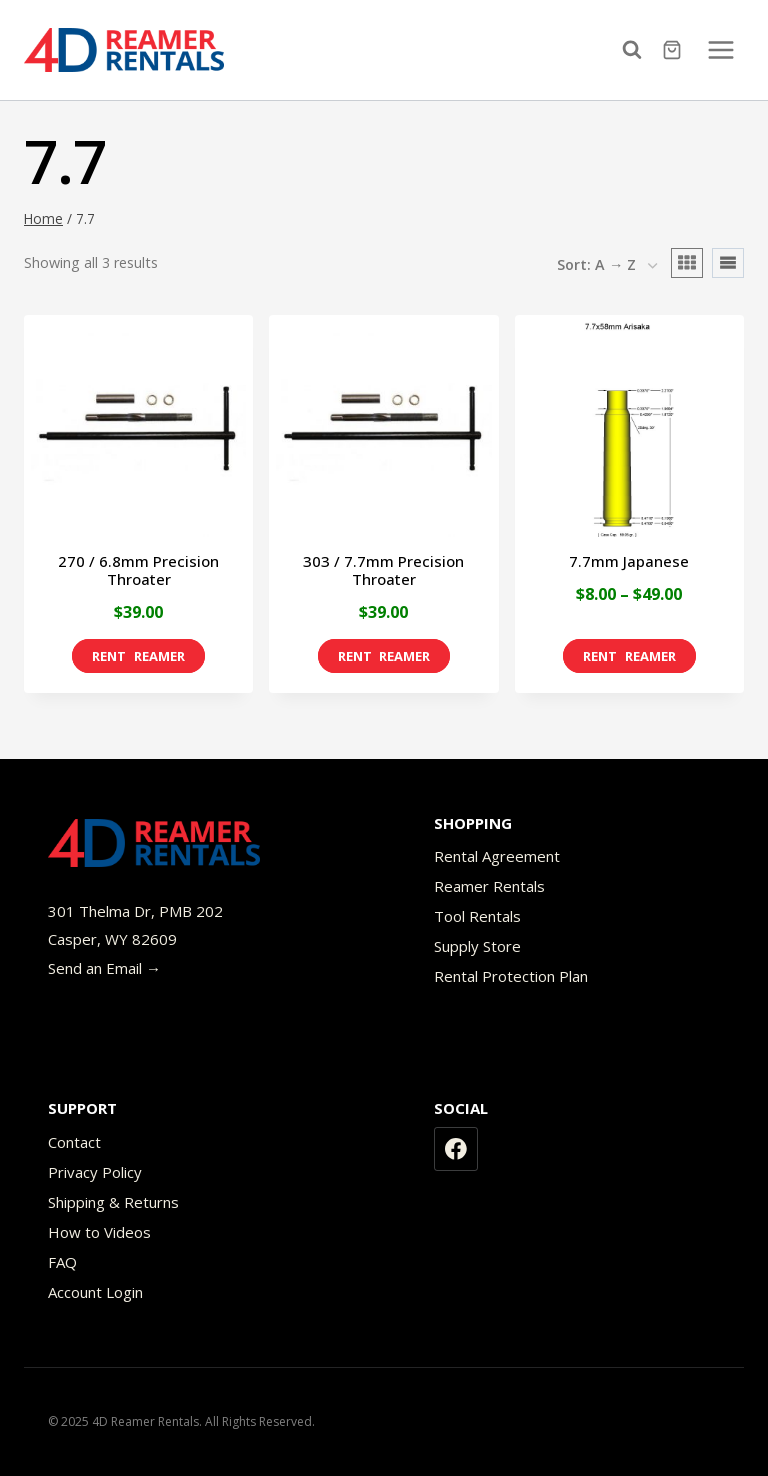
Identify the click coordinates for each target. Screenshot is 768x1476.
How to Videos (99, 1232)
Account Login (95, 1292)
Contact (74, 1142)
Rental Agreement (497, 856)
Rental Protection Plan (511, 976)
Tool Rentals (477, 916)
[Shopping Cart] (674, 50)
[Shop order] (607, 266)
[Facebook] (456, 1149)
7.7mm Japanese (629, 561)
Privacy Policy (95, 1172)
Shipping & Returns (113, 1202)
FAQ (62, 1262)
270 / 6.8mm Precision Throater (138, 570)
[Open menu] (720, 49)
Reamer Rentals (489, 886)
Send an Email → (104, 968)
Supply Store (477, 946)
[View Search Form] (637, 50)
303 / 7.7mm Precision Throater (383, 570)
